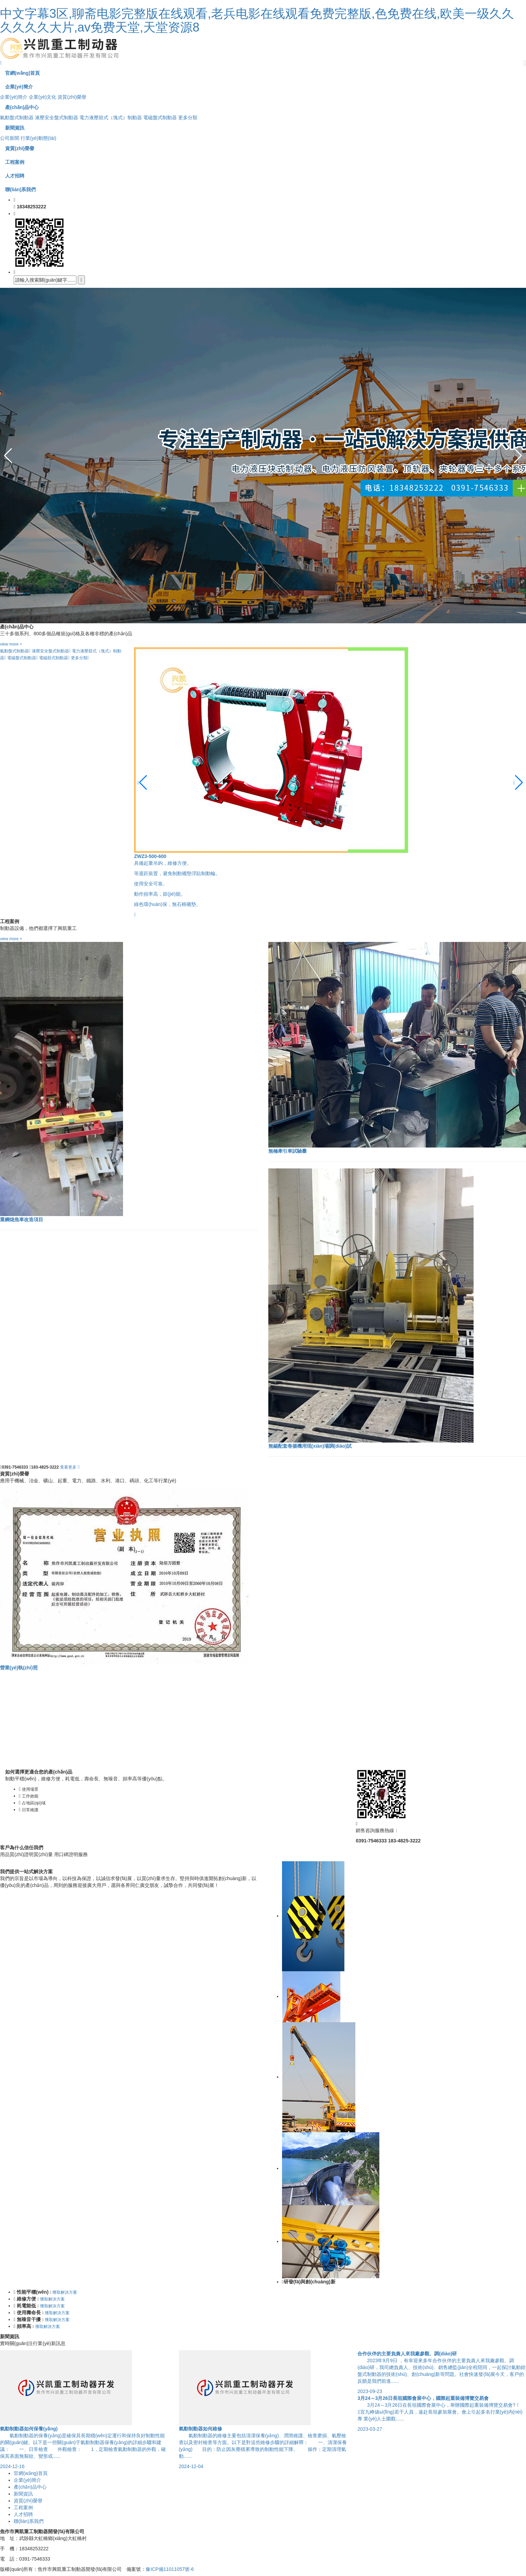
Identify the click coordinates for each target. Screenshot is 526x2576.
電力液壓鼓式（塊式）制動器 (110, 117)
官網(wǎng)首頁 (31, 2473)
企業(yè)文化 (42, 97)
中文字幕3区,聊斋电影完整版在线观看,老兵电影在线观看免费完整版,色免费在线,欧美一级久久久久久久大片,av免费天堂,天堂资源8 (257, 20)
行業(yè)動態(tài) (38, 138)
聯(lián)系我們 (29, 2521)
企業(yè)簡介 (13, 97)
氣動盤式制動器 (17, 117)
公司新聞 (9, 138)
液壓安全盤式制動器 (56, 117)
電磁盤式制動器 (160, 117)
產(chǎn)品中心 (30, 2487)
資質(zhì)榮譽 (72, 97)
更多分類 (187, 117)
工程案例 (23, 2507)
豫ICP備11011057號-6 (170, 2569)
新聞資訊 (23, 2494)
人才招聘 (23, 2514)
